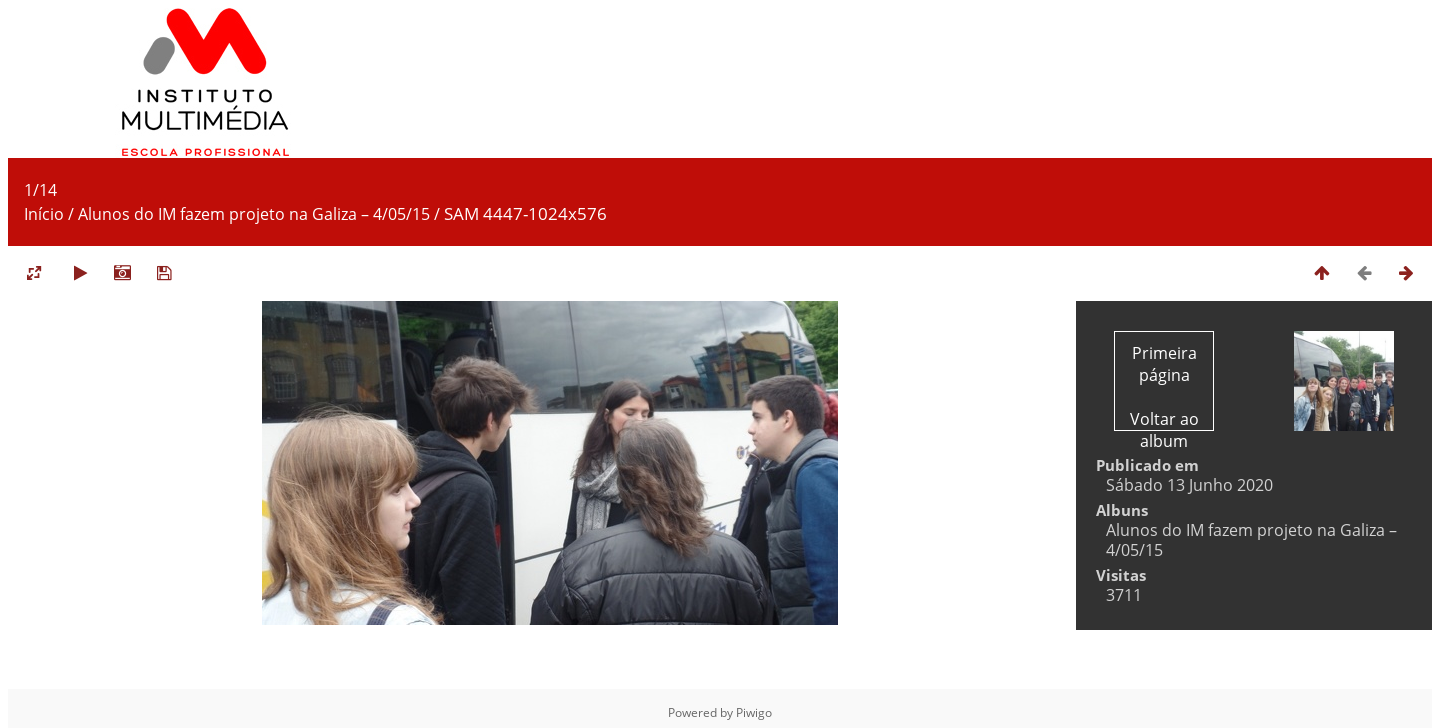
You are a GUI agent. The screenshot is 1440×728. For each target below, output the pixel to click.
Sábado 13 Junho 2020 (1189, 485)
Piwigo (754, 712)
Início (44, 214)
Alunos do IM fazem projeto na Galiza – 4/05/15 (254, 214)
